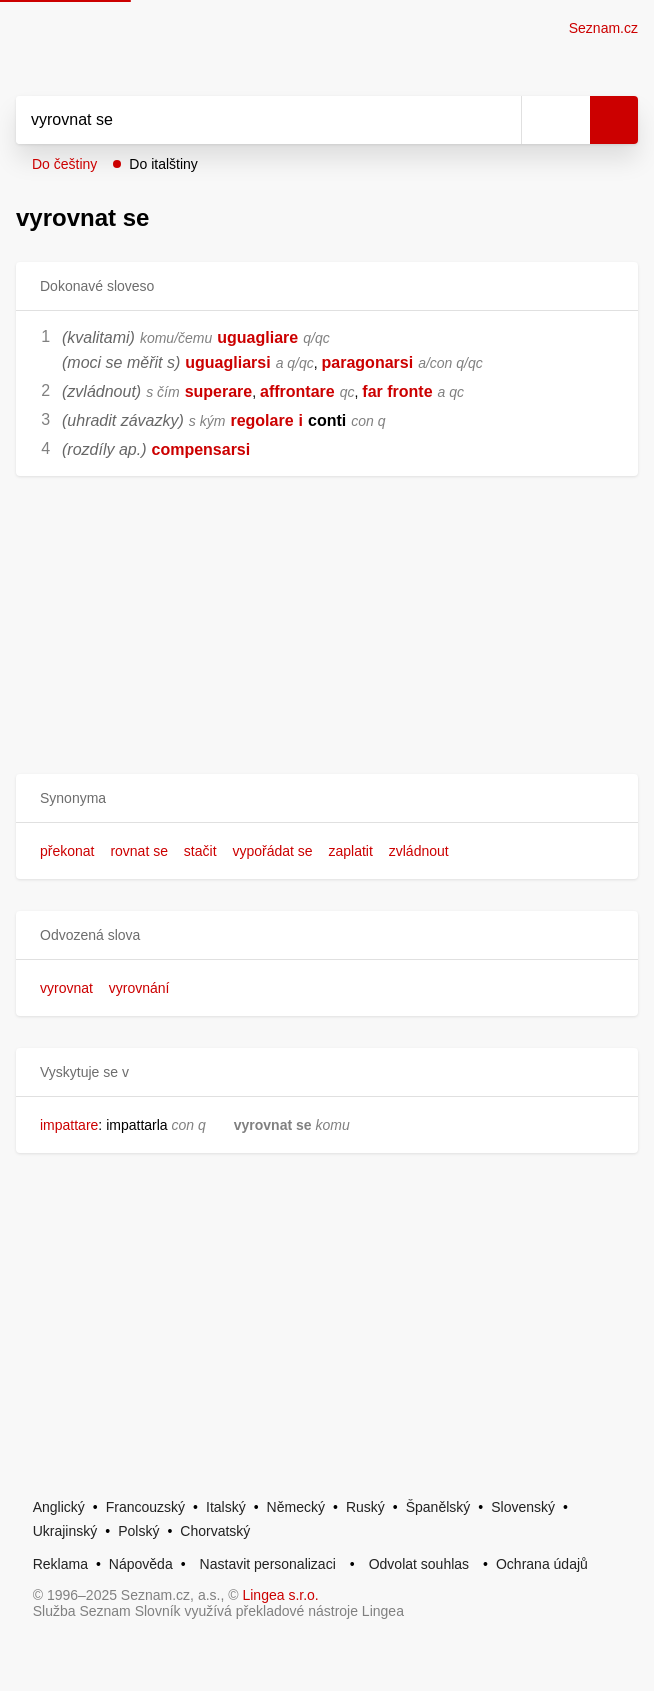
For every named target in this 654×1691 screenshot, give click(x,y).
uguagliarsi (227, 362)
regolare (261, 420)
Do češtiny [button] (64, 164)
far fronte (397, 391)
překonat (67, 851)
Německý (296, 1507)
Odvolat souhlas (419, 1564)
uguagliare (257, 337)
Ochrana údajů (542, 1564)
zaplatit (351, 851)
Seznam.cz (603, 28)
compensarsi (200, 449)
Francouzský (145, 1507)
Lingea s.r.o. (280, 1595)
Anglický (59, 1507)
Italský (226, 1507)
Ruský (365, 1507)
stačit (200, 851)
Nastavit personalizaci (268, 1564)
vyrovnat (66, 988)
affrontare (297, 391)
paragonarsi (368, 362)
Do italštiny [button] (163, 164)
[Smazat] (499, 120)
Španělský (438, 1507)
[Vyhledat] (246, 120)
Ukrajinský (65, 1531)
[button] (327, 798)
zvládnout (419, 851)
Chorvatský (215, 1531)
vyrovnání (139, 988)
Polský (138, 1531)
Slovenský (523, 1507)
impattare (69, 1125)
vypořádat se (272, 851)
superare (219, 391)
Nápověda (141, 1564)
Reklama (60, 1564)
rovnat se (139, 851)
